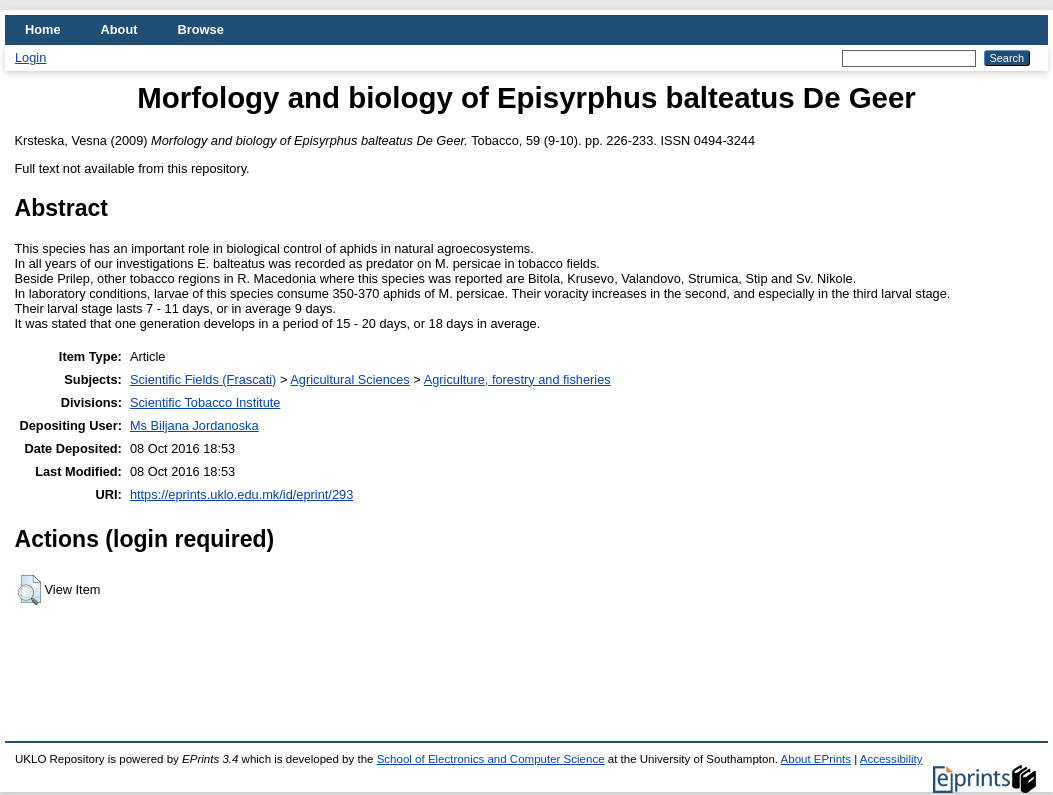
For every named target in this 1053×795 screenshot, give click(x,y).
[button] (29, 590)
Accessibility (891, 759)
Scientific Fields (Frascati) (203, 379)
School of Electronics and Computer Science (491, 759)
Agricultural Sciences (350, 379)
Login (30, 57)
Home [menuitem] (43, 29)
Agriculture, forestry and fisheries (517, 379)
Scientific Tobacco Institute (205, 402)
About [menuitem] (119, 29)
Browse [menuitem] (201, 29)
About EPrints (816, 759)
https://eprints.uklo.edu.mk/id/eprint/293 (241, 494)
